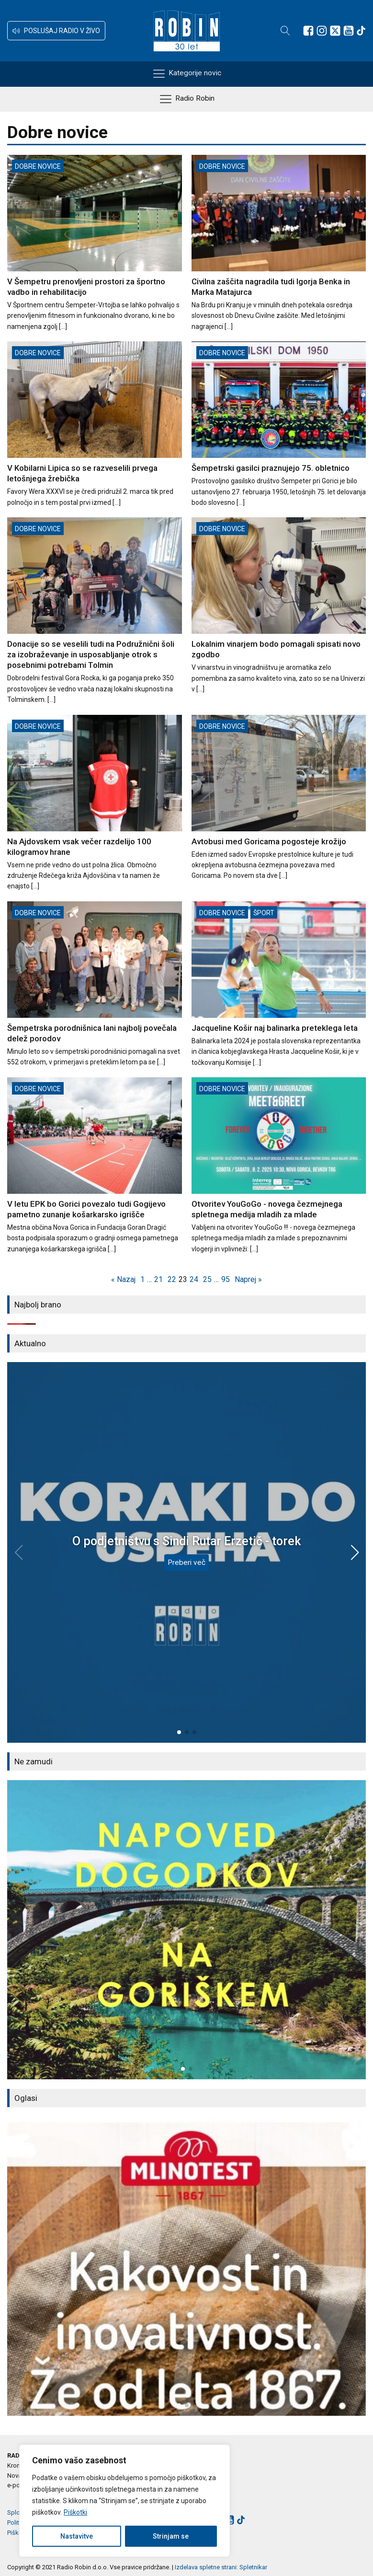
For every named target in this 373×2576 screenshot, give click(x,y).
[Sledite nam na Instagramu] (322, 30)
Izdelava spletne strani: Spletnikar (221, 2567)
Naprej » (248, 1279)
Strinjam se (171, 2536)
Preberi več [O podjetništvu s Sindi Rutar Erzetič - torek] (186, 1562)
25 (207, 1279)
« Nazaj (123, 1279)
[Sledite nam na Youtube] (348, 30)
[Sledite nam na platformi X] (335, 30)
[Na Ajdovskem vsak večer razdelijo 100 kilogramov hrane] (94, 803)
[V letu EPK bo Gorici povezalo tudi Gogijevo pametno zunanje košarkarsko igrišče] (94, 1165)
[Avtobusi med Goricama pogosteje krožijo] (279, 798)
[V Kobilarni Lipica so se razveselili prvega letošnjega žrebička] (94, 424)
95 (225, 1279)
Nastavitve (76, 2536)
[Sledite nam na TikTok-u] (361, 30)
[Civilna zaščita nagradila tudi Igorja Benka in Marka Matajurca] (279, 243)
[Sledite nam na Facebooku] (308, 30)
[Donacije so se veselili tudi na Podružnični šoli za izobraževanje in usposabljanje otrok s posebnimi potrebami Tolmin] (94, 611)
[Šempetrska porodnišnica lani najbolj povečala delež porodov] (94, 984)
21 (158, 1279)
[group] (186, 1929)
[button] (56, 30)
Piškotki (75, 2512)
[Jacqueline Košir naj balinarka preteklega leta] (279, 984)
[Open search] (285, 30)
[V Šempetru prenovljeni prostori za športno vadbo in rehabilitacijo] (94, 243)
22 (172, 1279)
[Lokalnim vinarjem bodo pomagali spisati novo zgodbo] (279, 605)
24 (194, 1279)
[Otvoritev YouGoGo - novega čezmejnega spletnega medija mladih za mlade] (279, 1165)
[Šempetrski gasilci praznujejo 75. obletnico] (279, 424)
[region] (124, 2501)
